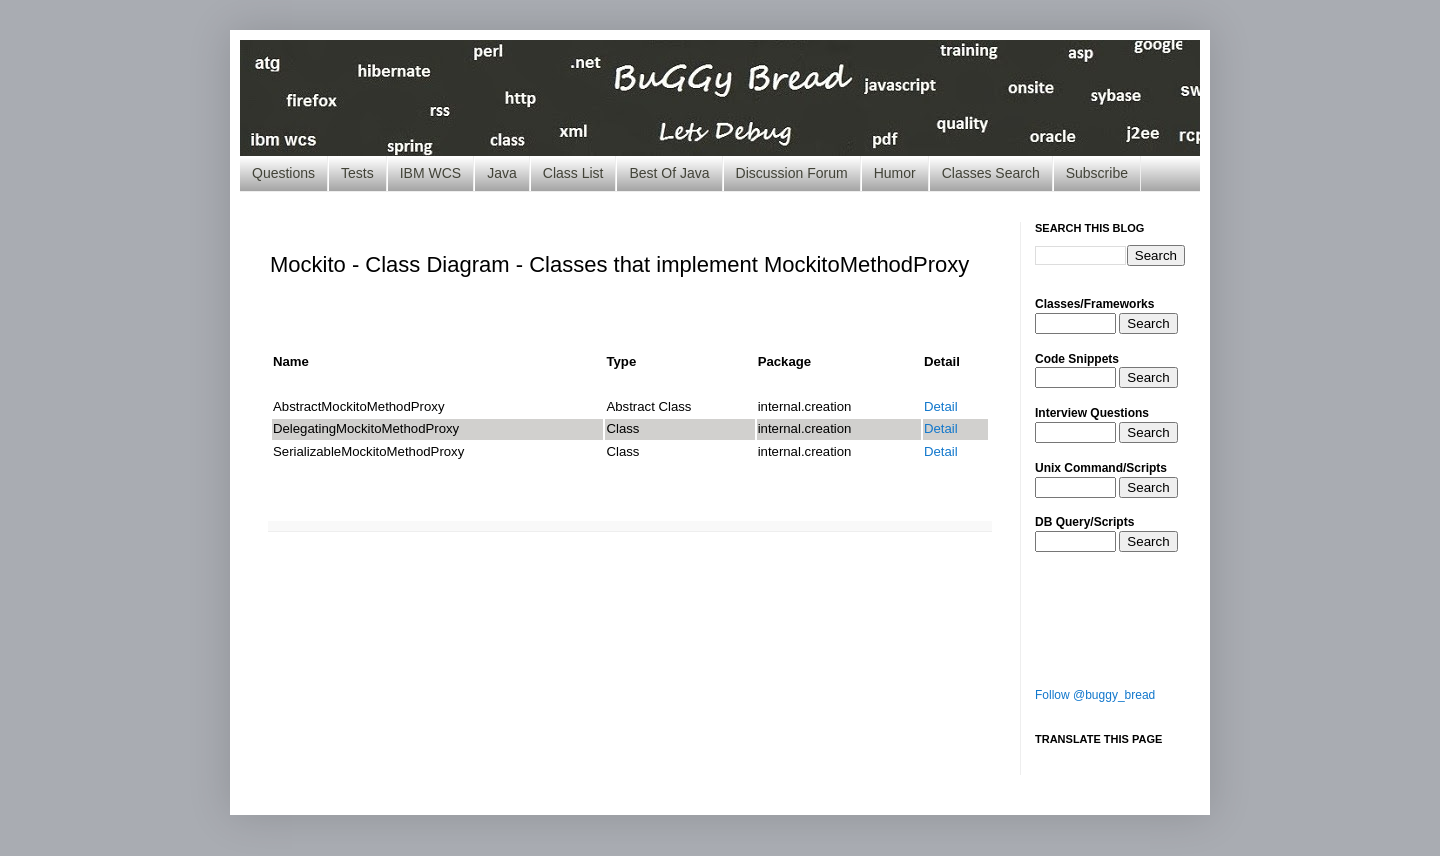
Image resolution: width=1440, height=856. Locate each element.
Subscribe (1097, 173)
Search (1148, 323)
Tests (357, 173)
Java (502, 173)
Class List (573, 173)
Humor (895, 173)
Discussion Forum (792, 173)
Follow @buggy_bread (1095, 695)
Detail (941, 406)
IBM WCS (430, 173)
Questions (283, 173)
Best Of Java (669, 173)
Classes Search (991, 173)
